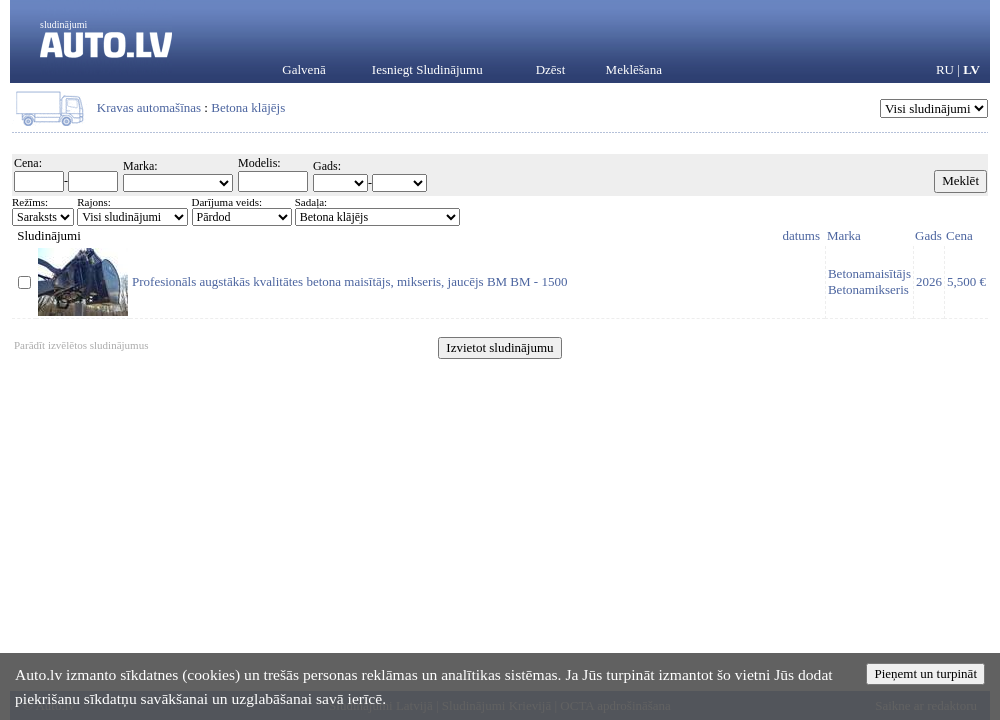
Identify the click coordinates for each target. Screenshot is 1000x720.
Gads (928, 235)
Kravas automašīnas (149, 107)
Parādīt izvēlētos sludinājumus (81, 345)
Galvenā (303, 69)
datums (801, 235)
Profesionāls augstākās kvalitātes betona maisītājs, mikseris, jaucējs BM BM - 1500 (349, 281)
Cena (959, 235)
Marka (844, 235)
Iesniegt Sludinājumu (427, 69)
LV (971, 69)
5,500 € (966, 281)
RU (945, 69)
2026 (929, 281)
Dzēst (551, 69)
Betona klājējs (248, 107)
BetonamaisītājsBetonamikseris (869, 281)
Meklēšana (634, 69)
